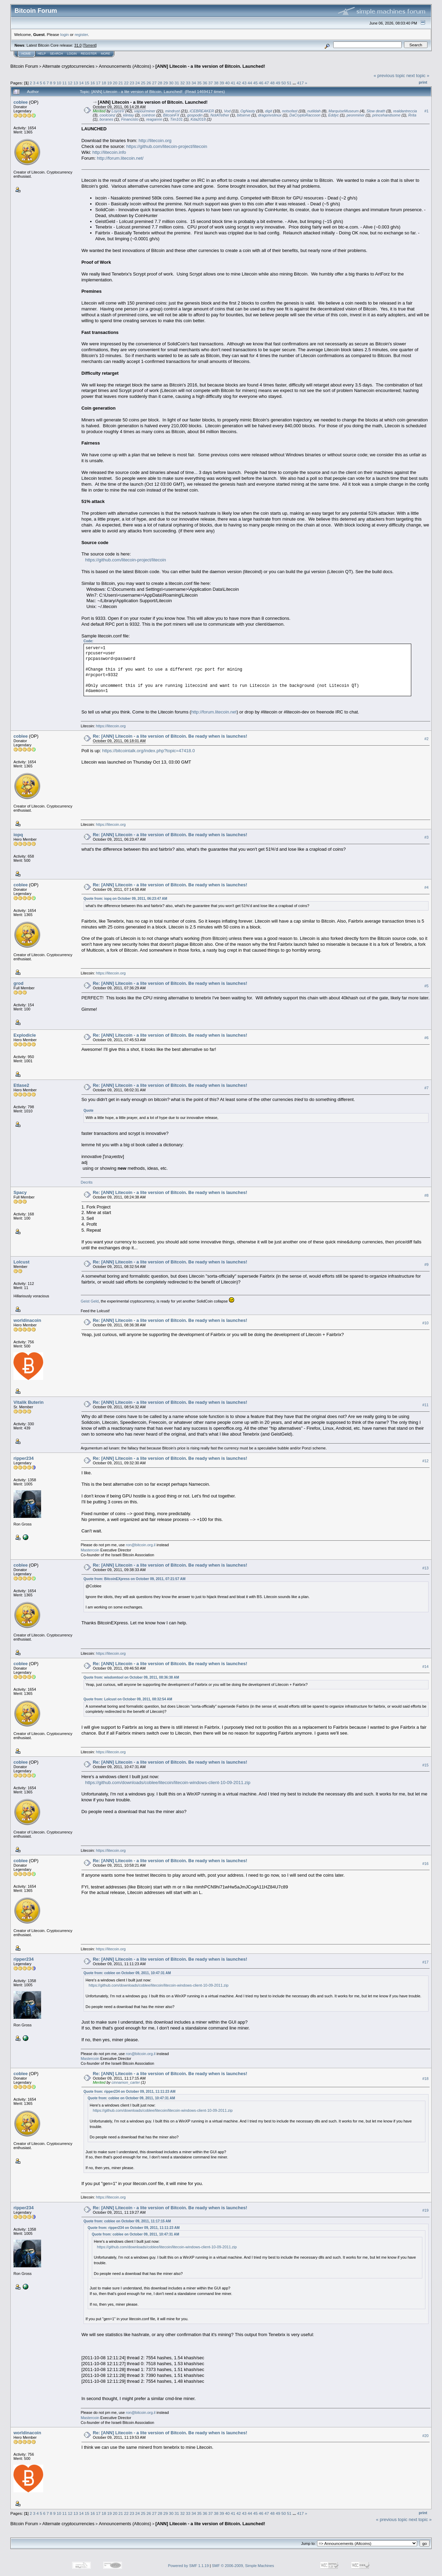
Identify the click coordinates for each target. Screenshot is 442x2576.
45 (255, 83)
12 (70, 83)
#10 (425, 1323)
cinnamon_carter (126, 2082)
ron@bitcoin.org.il (141, 1545)
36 (205, 83)
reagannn (154, 119)
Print (423, 82)
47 (267, 83)
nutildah (314, 111)
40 (227, 83)
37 (210, 83)
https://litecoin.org (111, 726)
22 (126, 83)
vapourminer (144, 111)
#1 (426, 111)
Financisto (129, 119)
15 (87, 83)
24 (137, 83)
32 (182, 83)
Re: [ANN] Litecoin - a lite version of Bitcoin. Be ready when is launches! (170, 736)
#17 (425, 1962)
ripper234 (23, 1458)
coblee (20, 102)
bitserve (243, 115)
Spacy (20, 1192)
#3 (426, 838)
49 (278, 83)
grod (18, 983)
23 (131, 83)
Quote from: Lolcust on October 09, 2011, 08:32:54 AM (128, 1699)
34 (193, 83)
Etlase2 (21, 1085)
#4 (426, 888)
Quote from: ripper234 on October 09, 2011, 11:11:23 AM (129, 2091)
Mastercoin (90, 1550)
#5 (426, 986)
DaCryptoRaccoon (304, 115)
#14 (425, 1666)
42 (239, 83)
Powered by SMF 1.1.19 (188, 2566)
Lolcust (21, 1261)
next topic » (418, 75)
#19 (425, 2210)
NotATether (219, 115)
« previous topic (389, 75)
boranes (106, 119)
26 (148, 83)
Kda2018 (198, 119)
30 (171, 83)
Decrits (87, 1182)
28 (160, 83)
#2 (426, 739)
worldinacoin (27, 1320)
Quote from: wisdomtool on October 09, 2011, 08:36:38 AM (131, 1677)
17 (98, 83)
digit (268, 111)
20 (115, 83)
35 (199, 83)
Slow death (375, 111)
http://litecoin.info (109, 152)
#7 (426, 1088)
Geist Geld (90, 1301)
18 (104, 83)
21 (120, 83)
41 (233, 83)
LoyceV (118, 111)
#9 (426, 1264)
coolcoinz (107, 115)
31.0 (77, 45)
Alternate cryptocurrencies (68, 66)
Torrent (90, 45)
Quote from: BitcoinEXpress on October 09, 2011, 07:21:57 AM (134, 1579)
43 (244, 83)
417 (300, 83)
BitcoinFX (171, 115)
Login (72, 53)
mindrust (172, 111)
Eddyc (333, 115)
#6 (426, 1038)
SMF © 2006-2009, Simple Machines (243, 2566)
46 (261, 83)
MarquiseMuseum (343, 111)
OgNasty (247, 111)
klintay (128, 115)
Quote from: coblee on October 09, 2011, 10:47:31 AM (127, 1973)
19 (109, 83)
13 (76, 83)
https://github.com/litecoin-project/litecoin (166, 146)
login (64, 34)
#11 (425, 1405)
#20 (425, 2436)
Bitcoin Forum (24, 66)
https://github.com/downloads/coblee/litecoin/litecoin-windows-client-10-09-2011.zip (167, 1782)
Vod (227, 111)
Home (26, 53)
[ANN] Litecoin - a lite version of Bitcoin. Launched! (210, 66)
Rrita (412, 115)
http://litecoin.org (154, 140)
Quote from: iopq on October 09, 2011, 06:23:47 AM (125, 898)
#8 (426, 1195)
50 (283, 83)
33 (188, 83)
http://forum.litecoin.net (214, 712)
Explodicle (24, 1035)
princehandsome (386, 115)
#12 (425, 1461)
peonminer (356, 115)
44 (250, 83)
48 (272, 83)
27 (154, 83)
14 (81, 83)
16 (92, 83)
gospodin (195, 115)
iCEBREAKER (202, 111)
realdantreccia (405, 111)
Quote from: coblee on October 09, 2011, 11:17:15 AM (127, 2221)
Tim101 (176, 119)
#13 (425, 1568)
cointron (148, 115)
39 (222, 83)
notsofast (290, 111)
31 (177, 83)
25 (143, 83)
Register (89, 53)
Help (42, 53)
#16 (425, 1863)
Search (56, 53)
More (105, 53)
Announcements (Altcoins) (125, 66)
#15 (425, 1765)
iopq (18, 834)
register (81, 34)
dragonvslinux (270, 115)
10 (59, 83)
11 (64, 83)
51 (289, 83)
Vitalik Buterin (28, 1402)
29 (165, 83)
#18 (425, 2078)
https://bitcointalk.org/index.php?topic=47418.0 (148, 750)
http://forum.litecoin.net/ (120, 158)
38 (216, 83)
